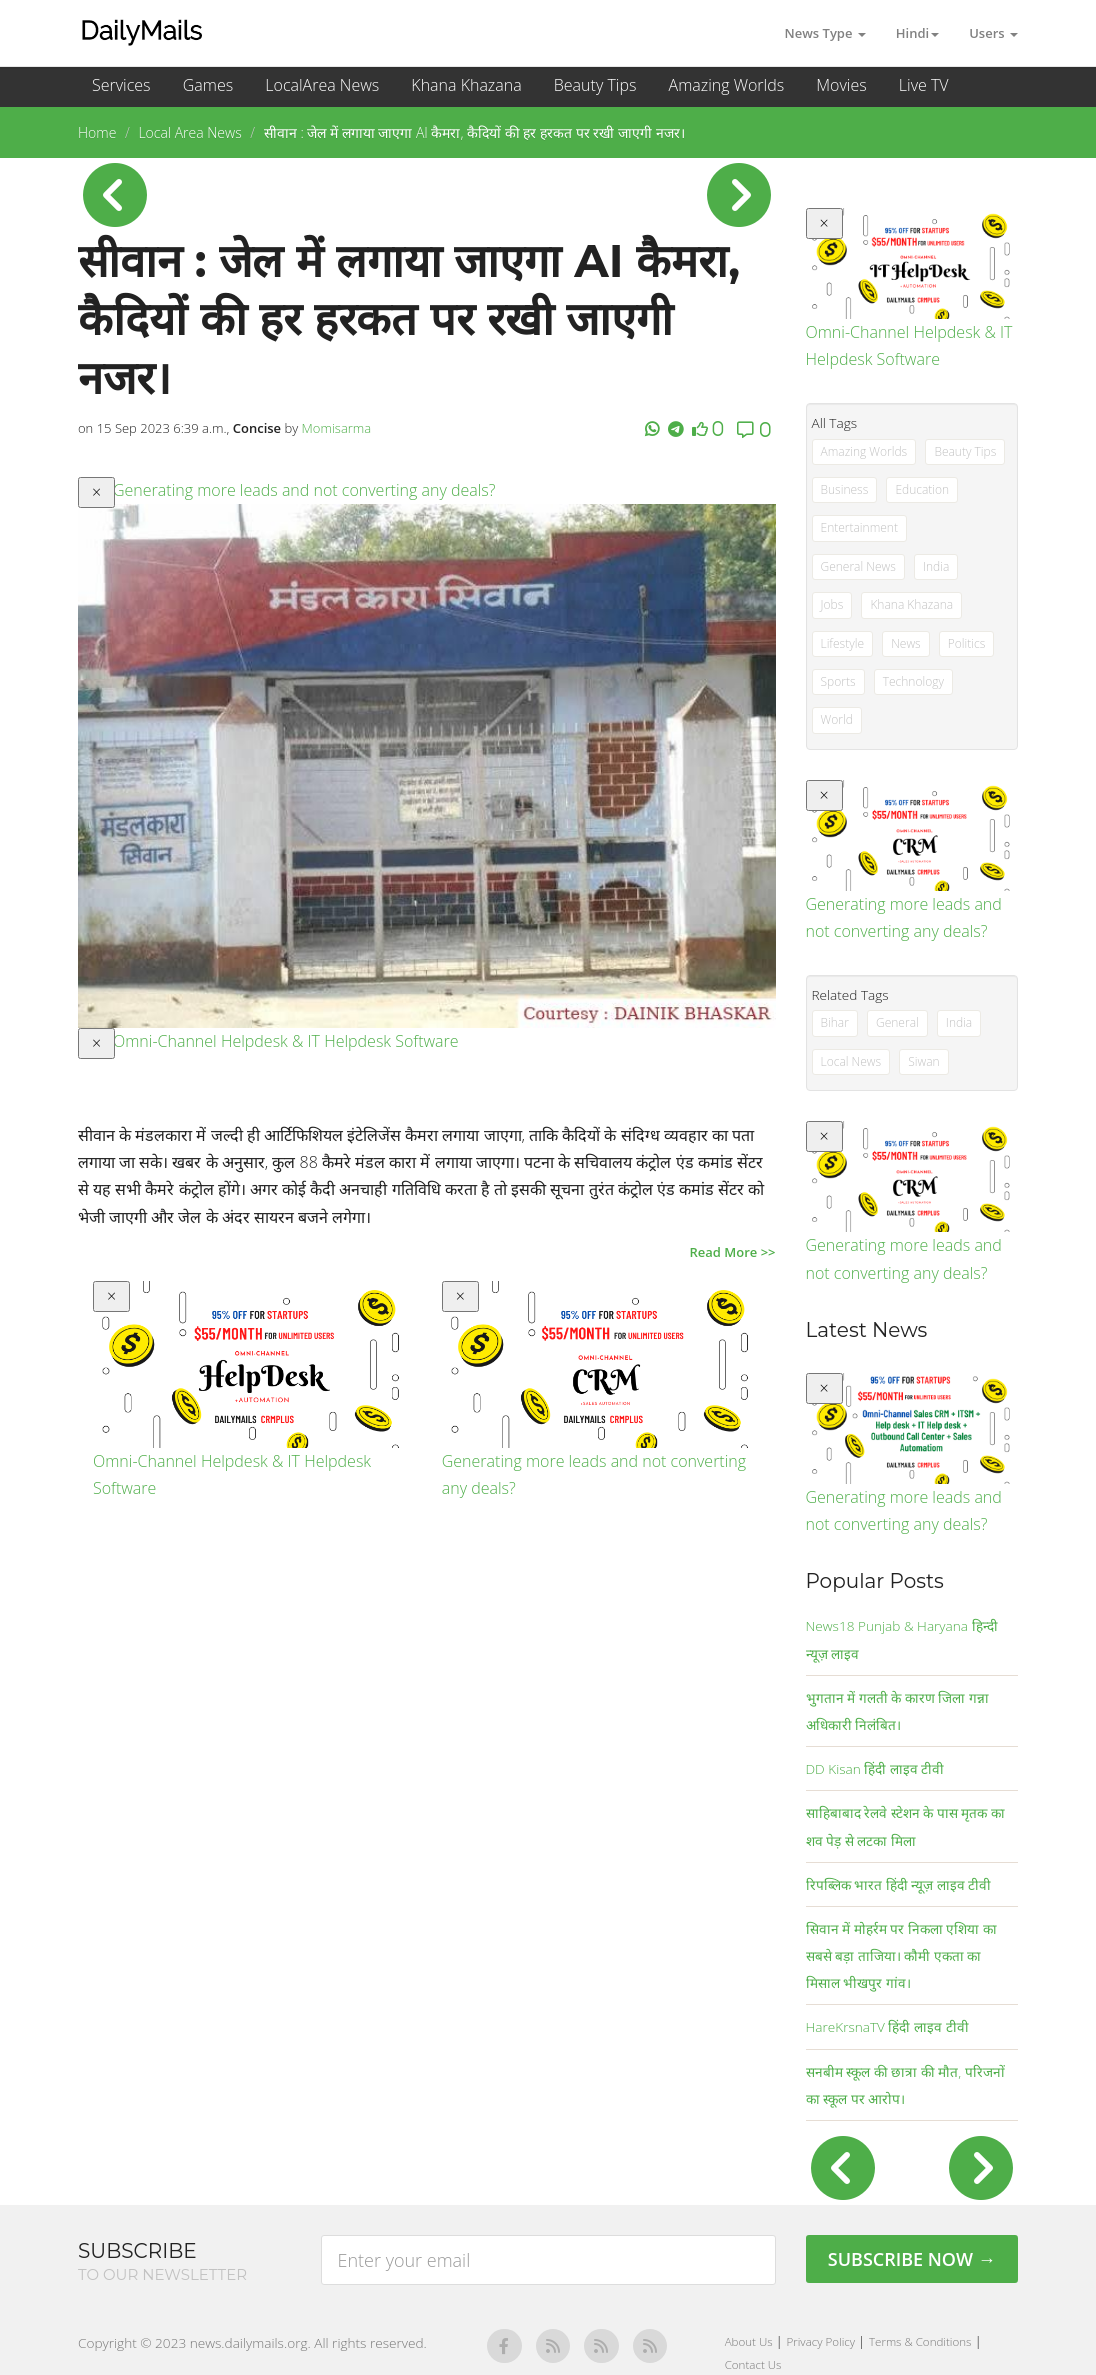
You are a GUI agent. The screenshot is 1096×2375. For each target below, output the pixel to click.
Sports (838, 681)
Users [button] (993, 33)
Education (922, 489)
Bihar (835, 1022)
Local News (851, 1061)
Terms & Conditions (921, 2341)
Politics (967, 643)
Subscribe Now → (912, 2259)
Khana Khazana (466, 85)
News (906, 643)
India (936, 566)
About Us (750, 2341)
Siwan (923, 1061)
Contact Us (753, 2364)
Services (121, 85)
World (837, 719)
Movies (841, 85)
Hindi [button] (917, 33)
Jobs (832, 604)
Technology (913, 681)
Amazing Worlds (727, 85)
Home (97, 132)
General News (858, 566)
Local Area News (189, 132)
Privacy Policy (823, 2341)
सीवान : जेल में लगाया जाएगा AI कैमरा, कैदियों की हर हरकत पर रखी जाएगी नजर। (474, 132)
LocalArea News (322, 85)
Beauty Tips (595, 85)
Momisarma (337, 428)
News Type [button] (825, 33)
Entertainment (859, 527)
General (897, 1022)
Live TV (924, 85)
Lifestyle (842, 643)
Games (208, 85)
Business (845, 489)
